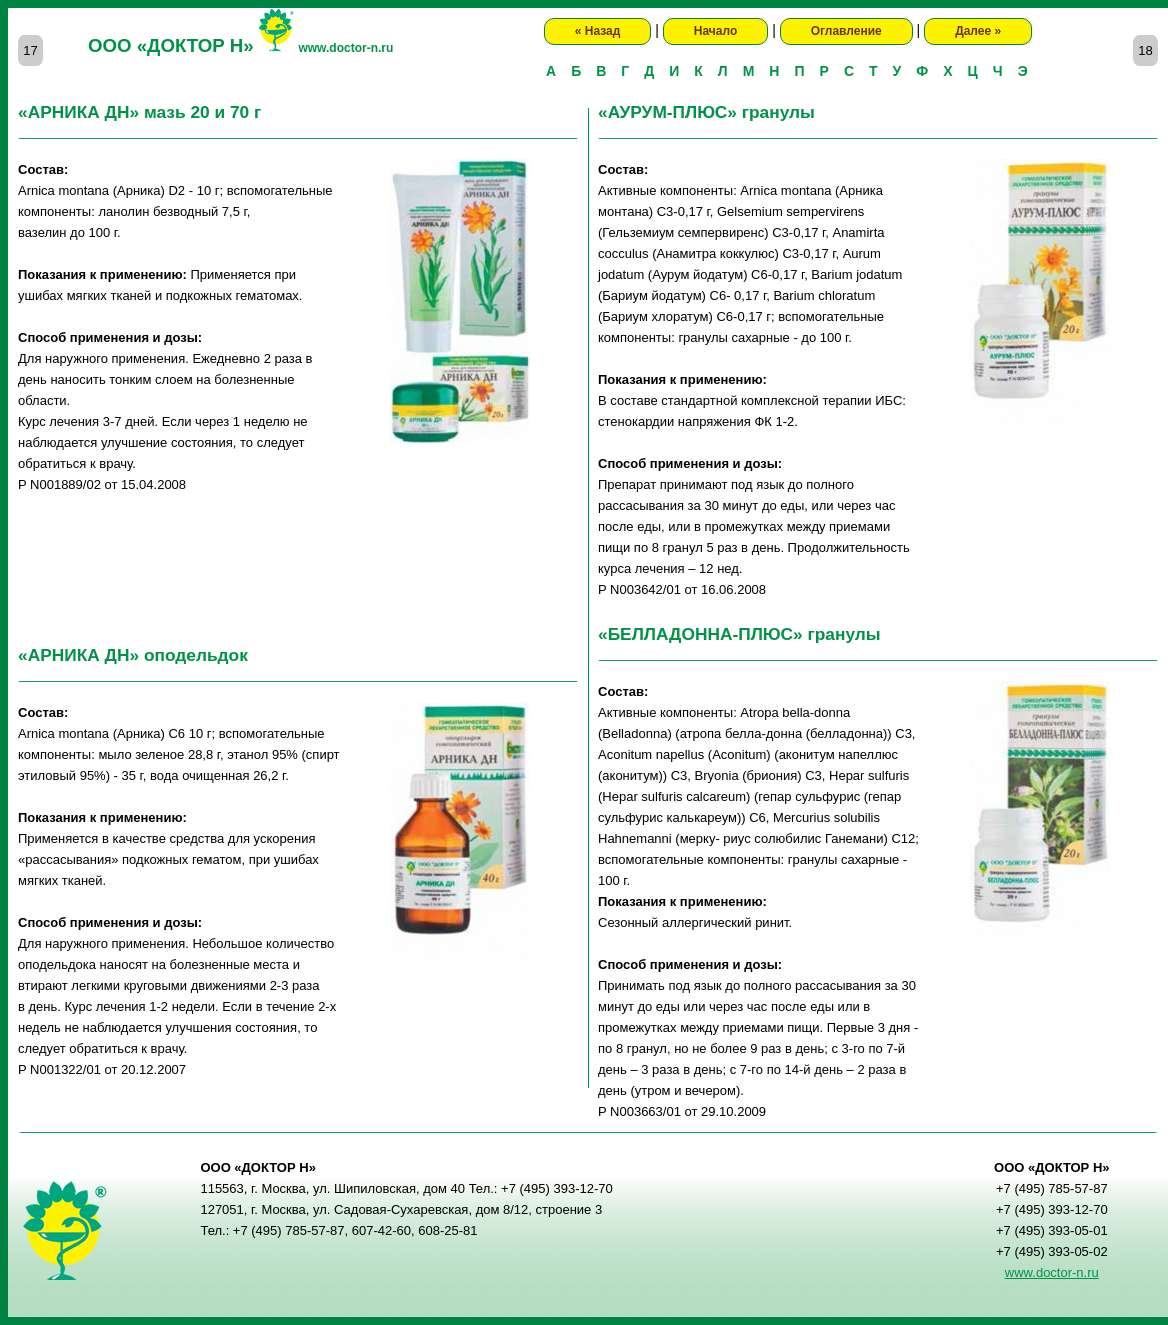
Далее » (978, 31)
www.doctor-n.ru (345, 48)
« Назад (598, 31)
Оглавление (846, 31)
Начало (715, 31)
